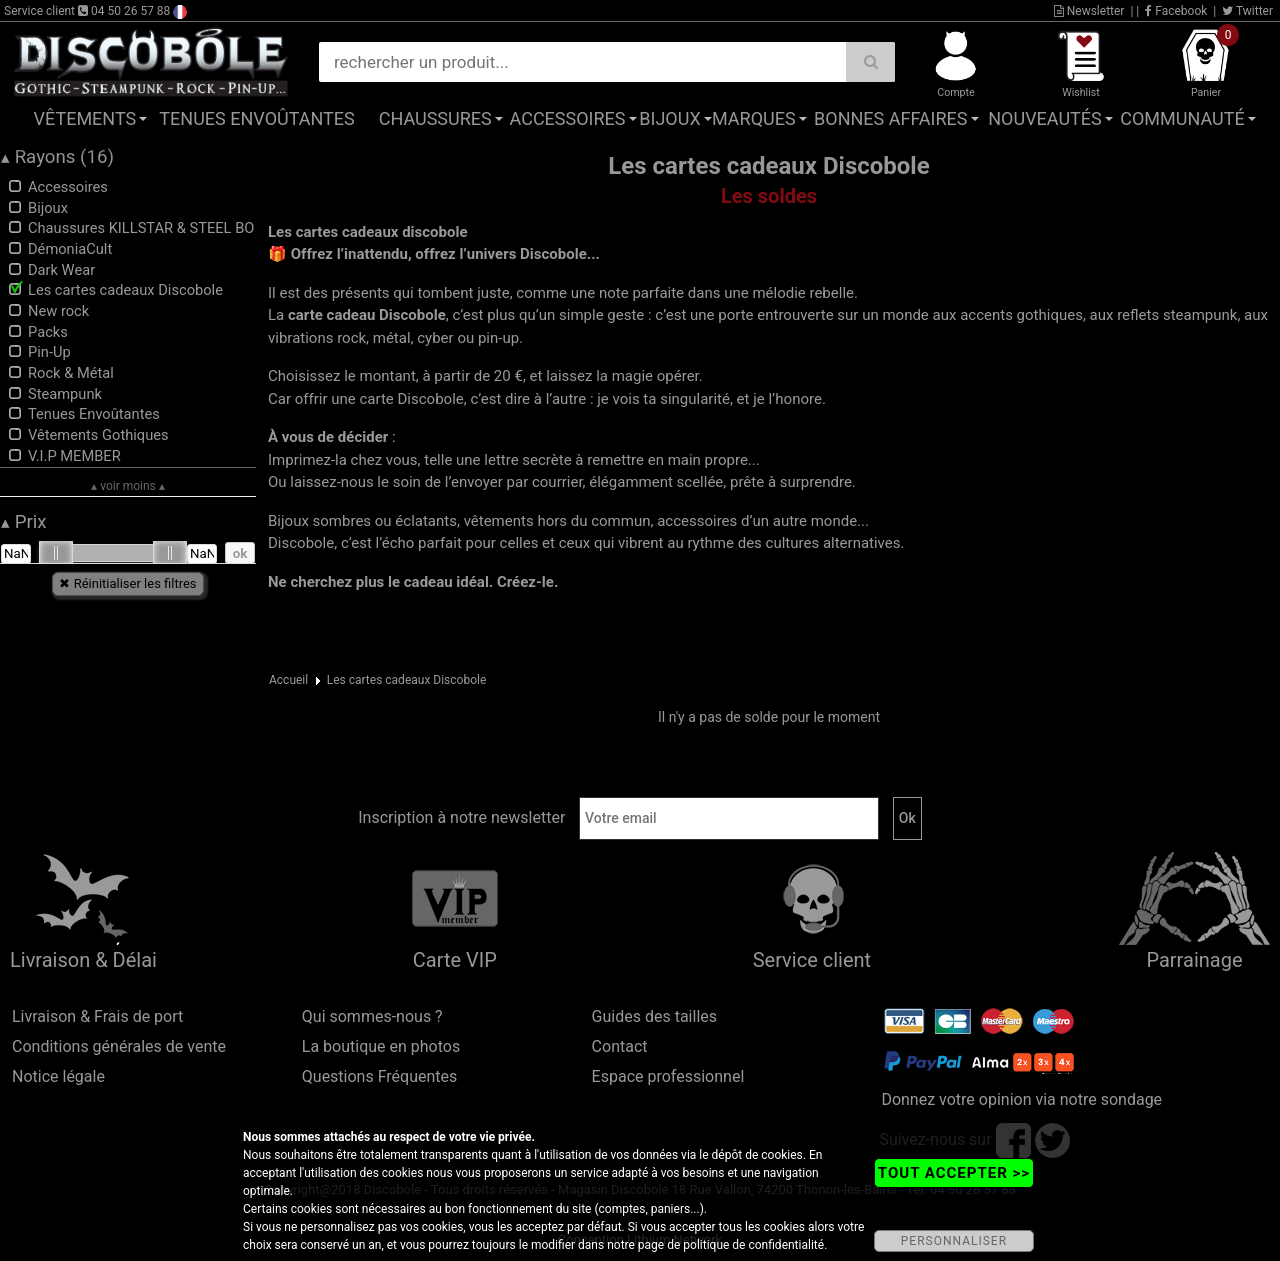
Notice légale (58, 1076)
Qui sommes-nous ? (372, 1016)
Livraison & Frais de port (97, 1016)
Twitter (1247, 11)
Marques (754, 118)
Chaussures (435, 118)
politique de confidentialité (753, 1245)
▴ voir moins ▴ (128, 486)
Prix (24, 522)
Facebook (1176, 11)
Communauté (1182, 118)
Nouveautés (1045, 118)
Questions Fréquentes (380, 1076)
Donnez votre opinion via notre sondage (1021, 1099)
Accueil (288, 680)
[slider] (56, 553)
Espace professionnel (668, 1076)
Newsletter (1089, 11)
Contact (620, 1046)
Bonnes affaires (890, 118)
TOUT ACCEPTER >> (954, 1173)
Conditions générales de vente (119, 1046)
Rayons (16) (57, 157)
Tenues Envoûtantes (256, 118)
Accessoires (568, 118)
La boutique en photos (381, 1046)
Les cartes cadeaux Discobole (407, 680)
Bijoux (669, 118)
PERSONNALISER (954, 1241)
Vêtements (85, 118)
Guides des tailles (654, 1016)
